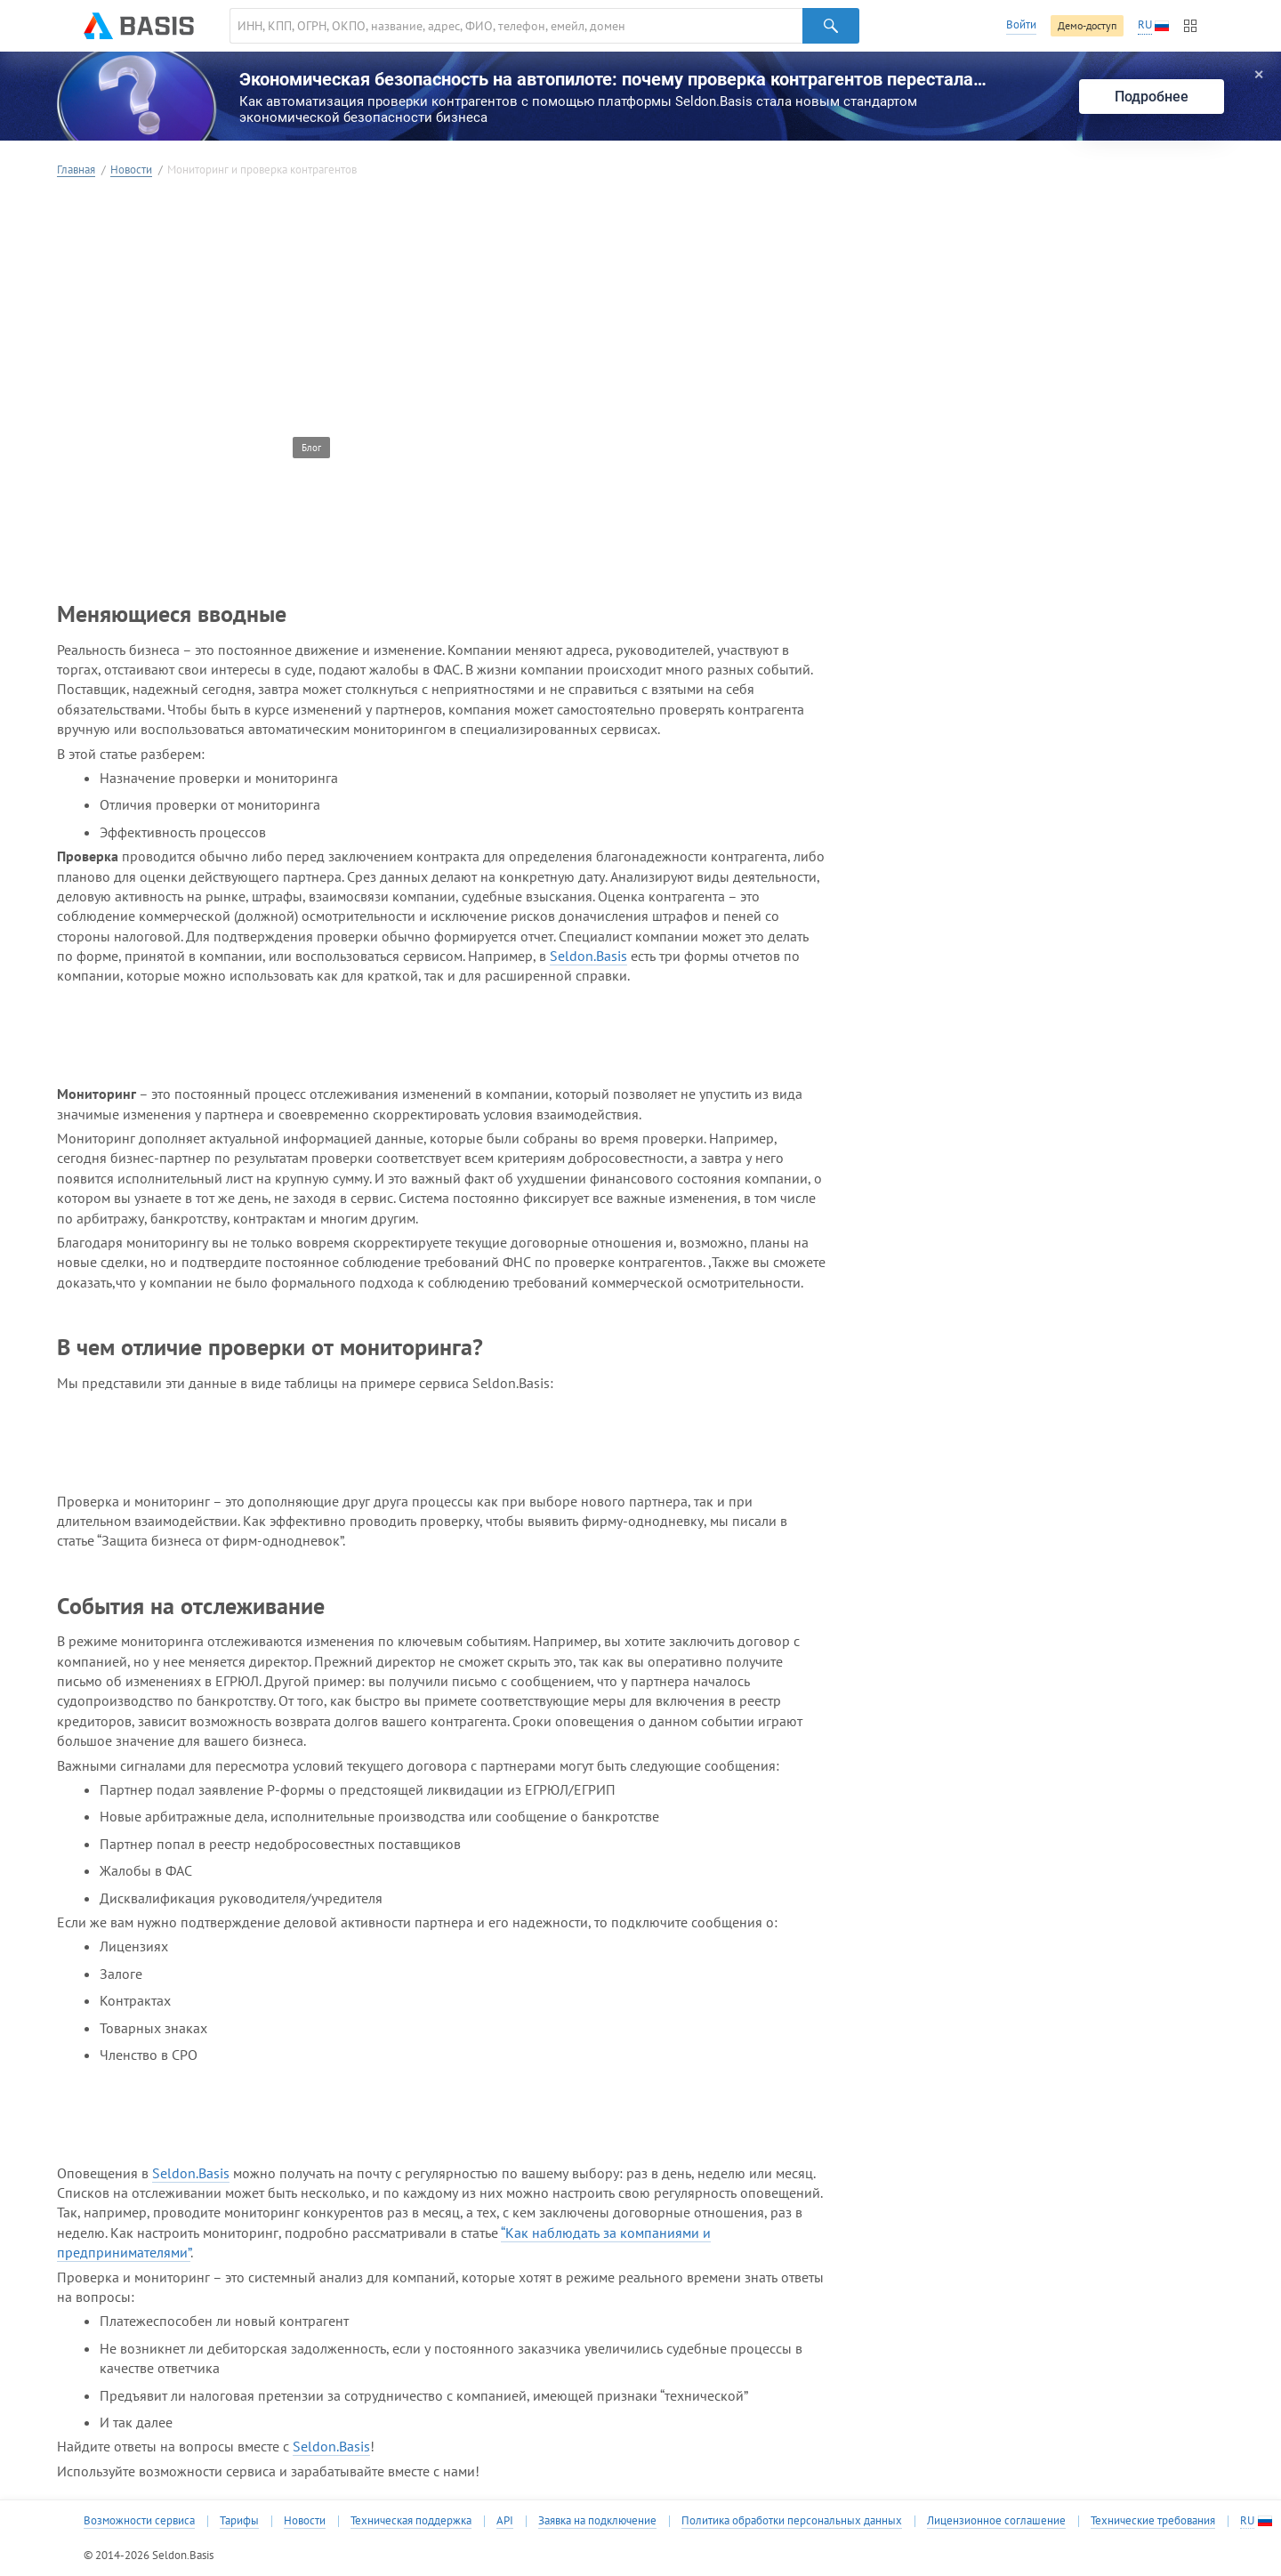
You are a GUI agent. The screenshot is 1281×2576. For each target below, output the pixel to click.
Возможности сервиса (139, 2521)
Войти (1021, 24)
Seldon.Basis (588, 956)
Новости (131, 170)
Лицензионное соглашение (996, 2521)
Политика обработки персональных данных (791, 2521)
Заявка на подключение (597, 2521)
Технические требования (1153, 2521)
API (504, 2521)
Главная (76, 170)
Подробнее (1151, 96)
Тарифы (239, 2521)
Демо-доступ (1087, 25)
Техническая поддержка (410, 2521)
